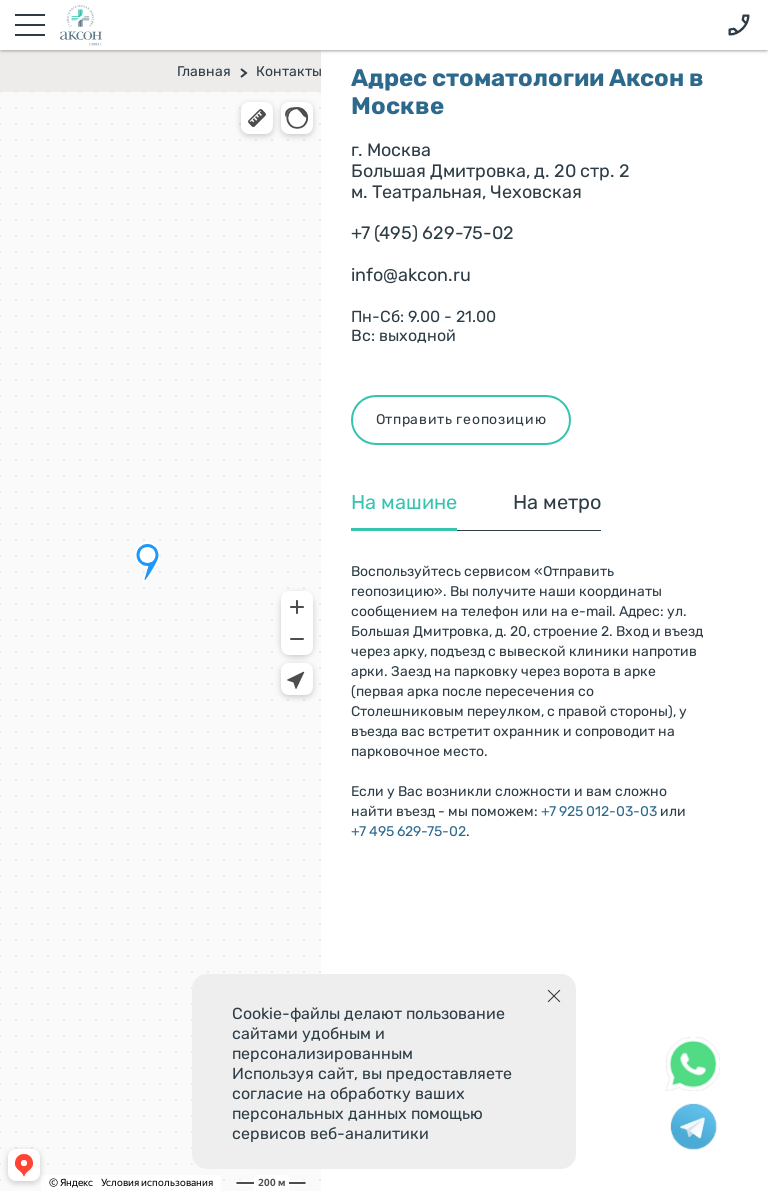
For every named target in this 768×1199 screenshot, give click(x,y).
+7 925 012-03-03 (599, 811)
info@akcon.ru (411, 275)
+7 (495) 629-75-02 (432, 233)
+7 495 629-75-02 (408, 831)
